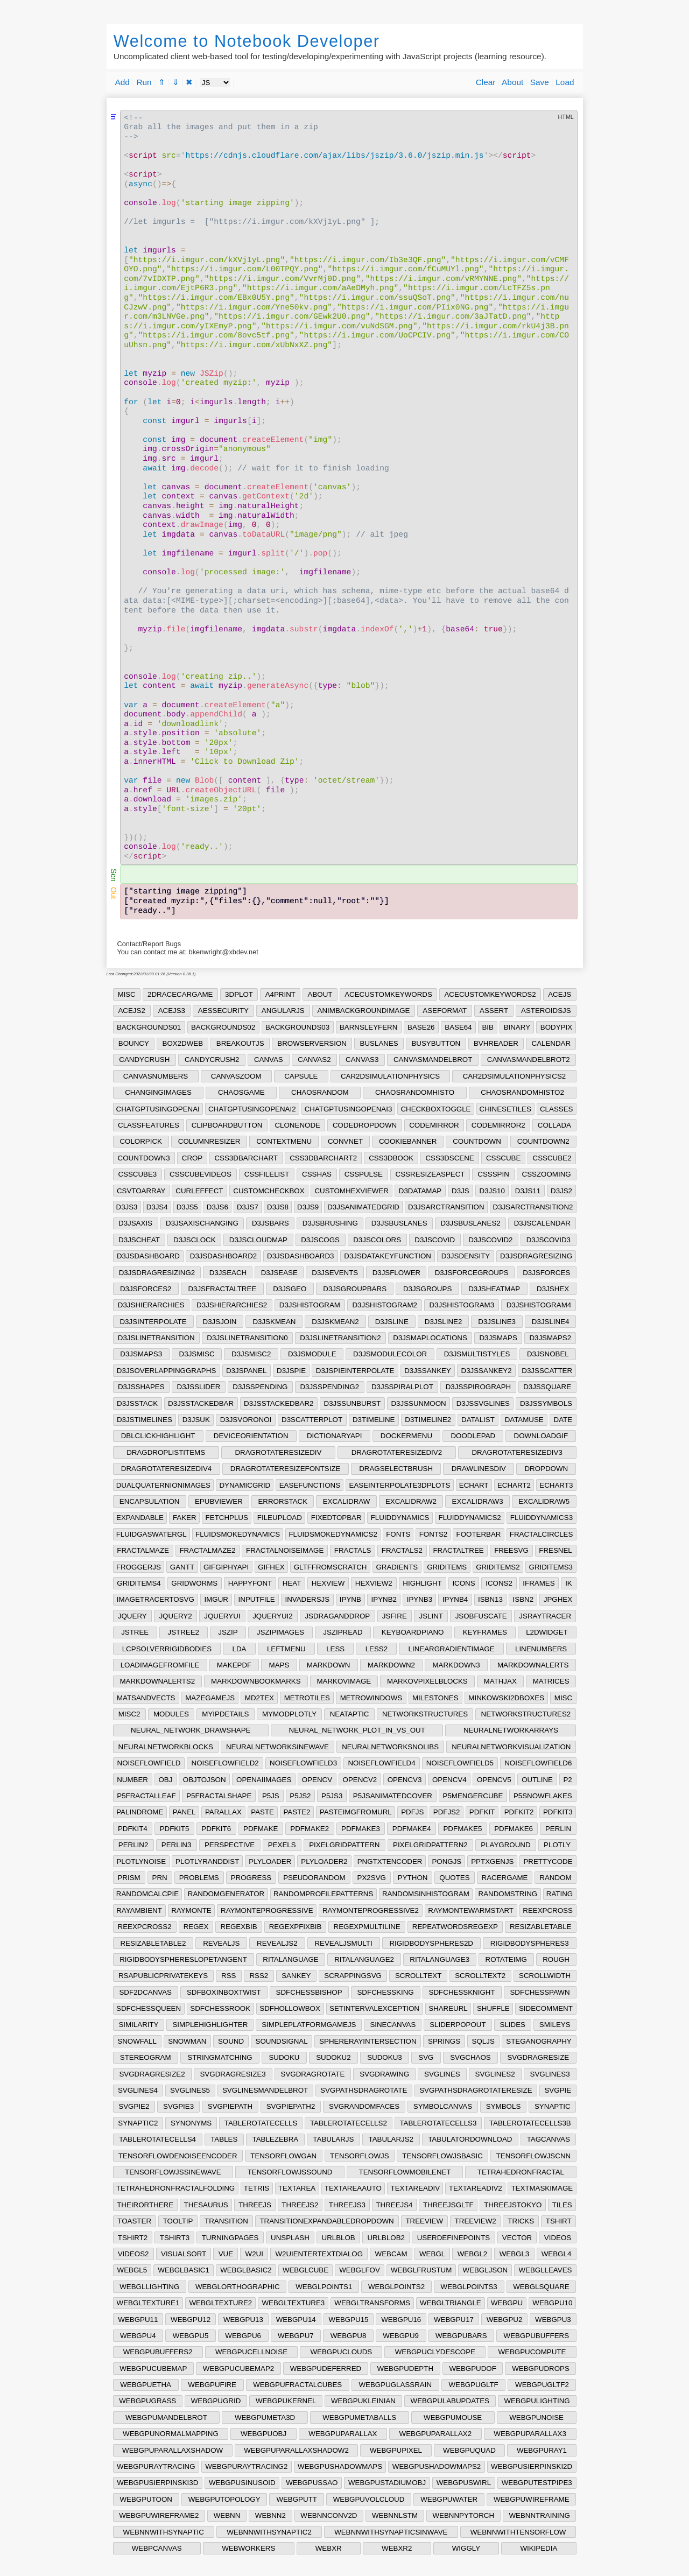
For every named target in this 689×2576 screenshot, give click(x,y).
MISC (127, 994)
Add (122, 82)
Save (539, 82)
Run (143, 82)
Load (565, 82)
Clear (486, 82)
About (512, 82)
